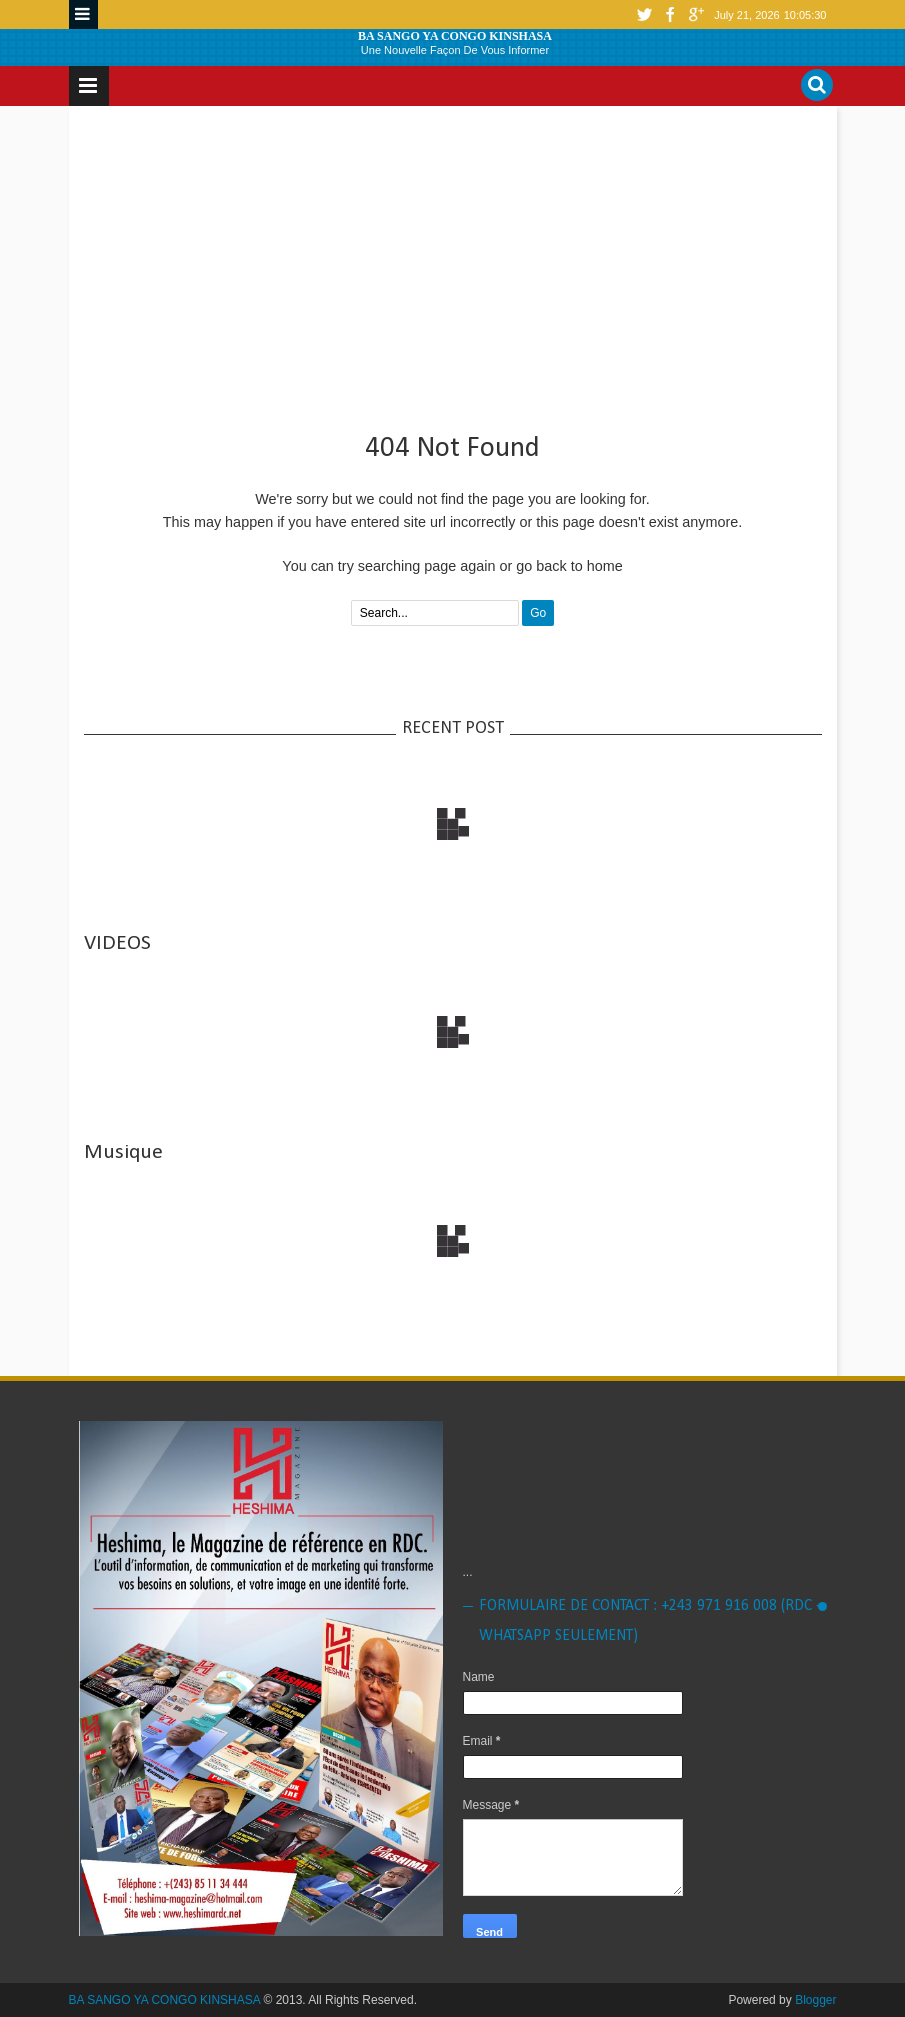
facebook (670, 14)
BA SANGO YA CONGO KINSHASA (455, 36)
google (696, 14)
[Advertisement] (453, 261)
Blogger (815, 2000)
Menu (83, 14)
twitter (644, 14)
